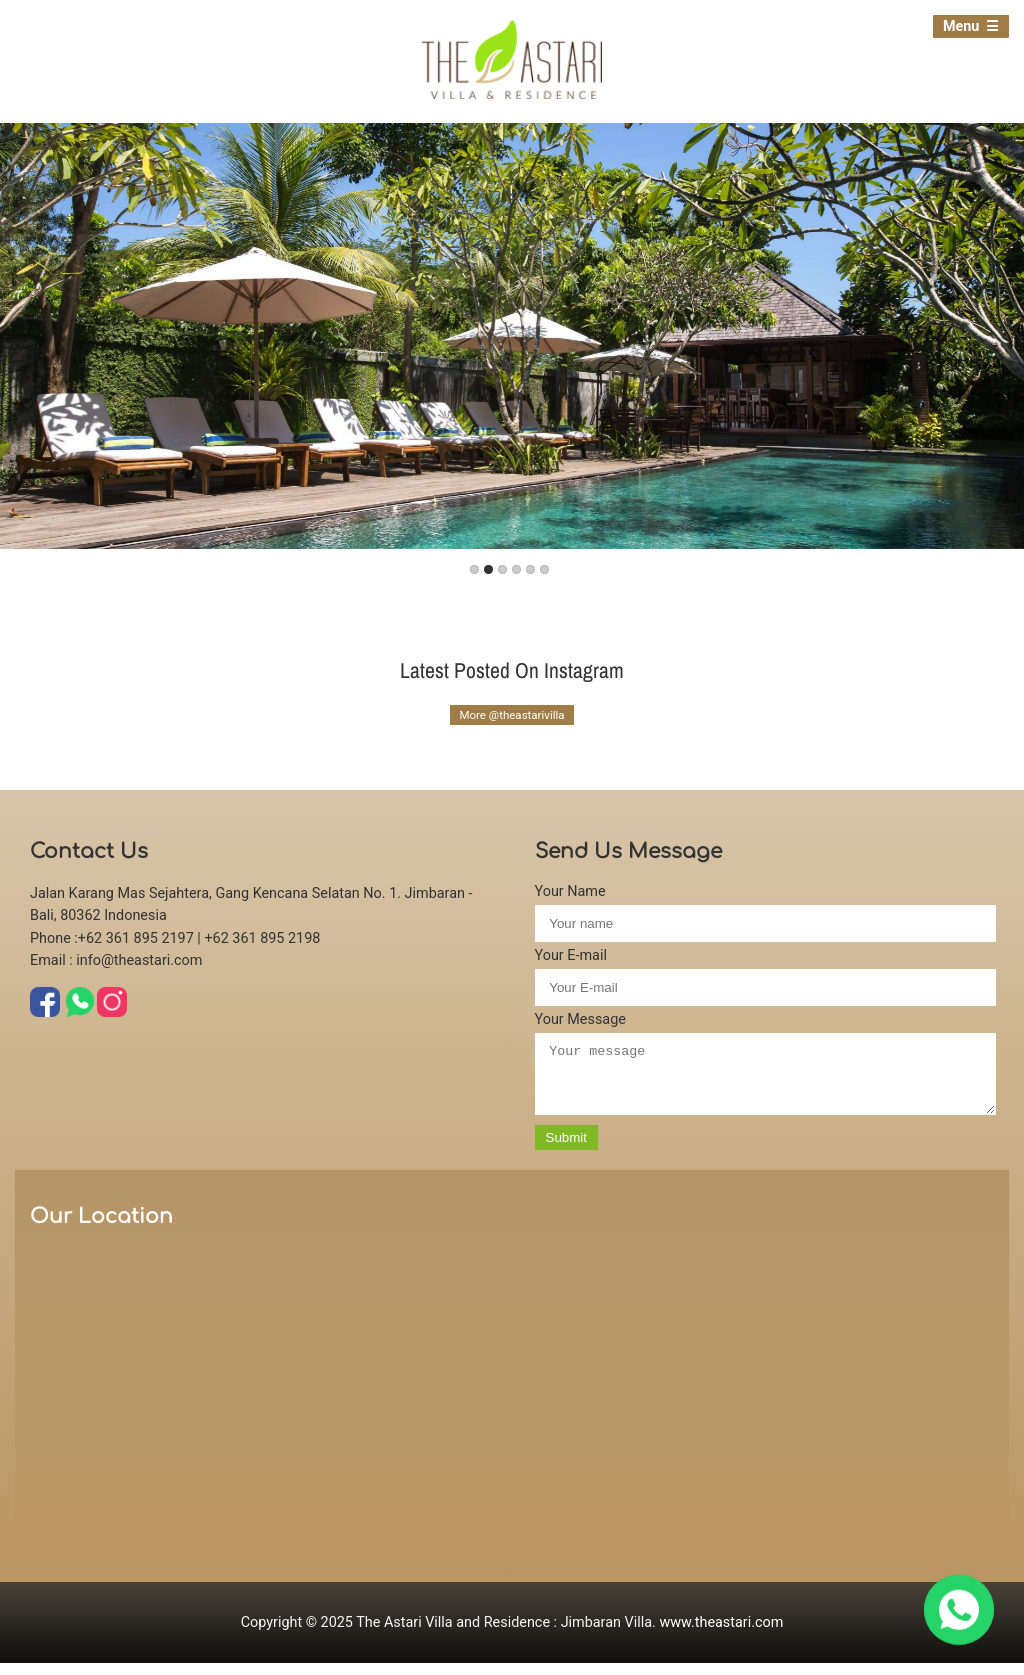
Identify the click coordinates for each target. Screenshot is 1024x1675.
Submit (566, 1149)
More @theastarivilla (511, 715)
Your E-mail (571, 955)
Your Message (580, 1019)
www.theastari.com (721, 1634)
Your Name (570, 891)
